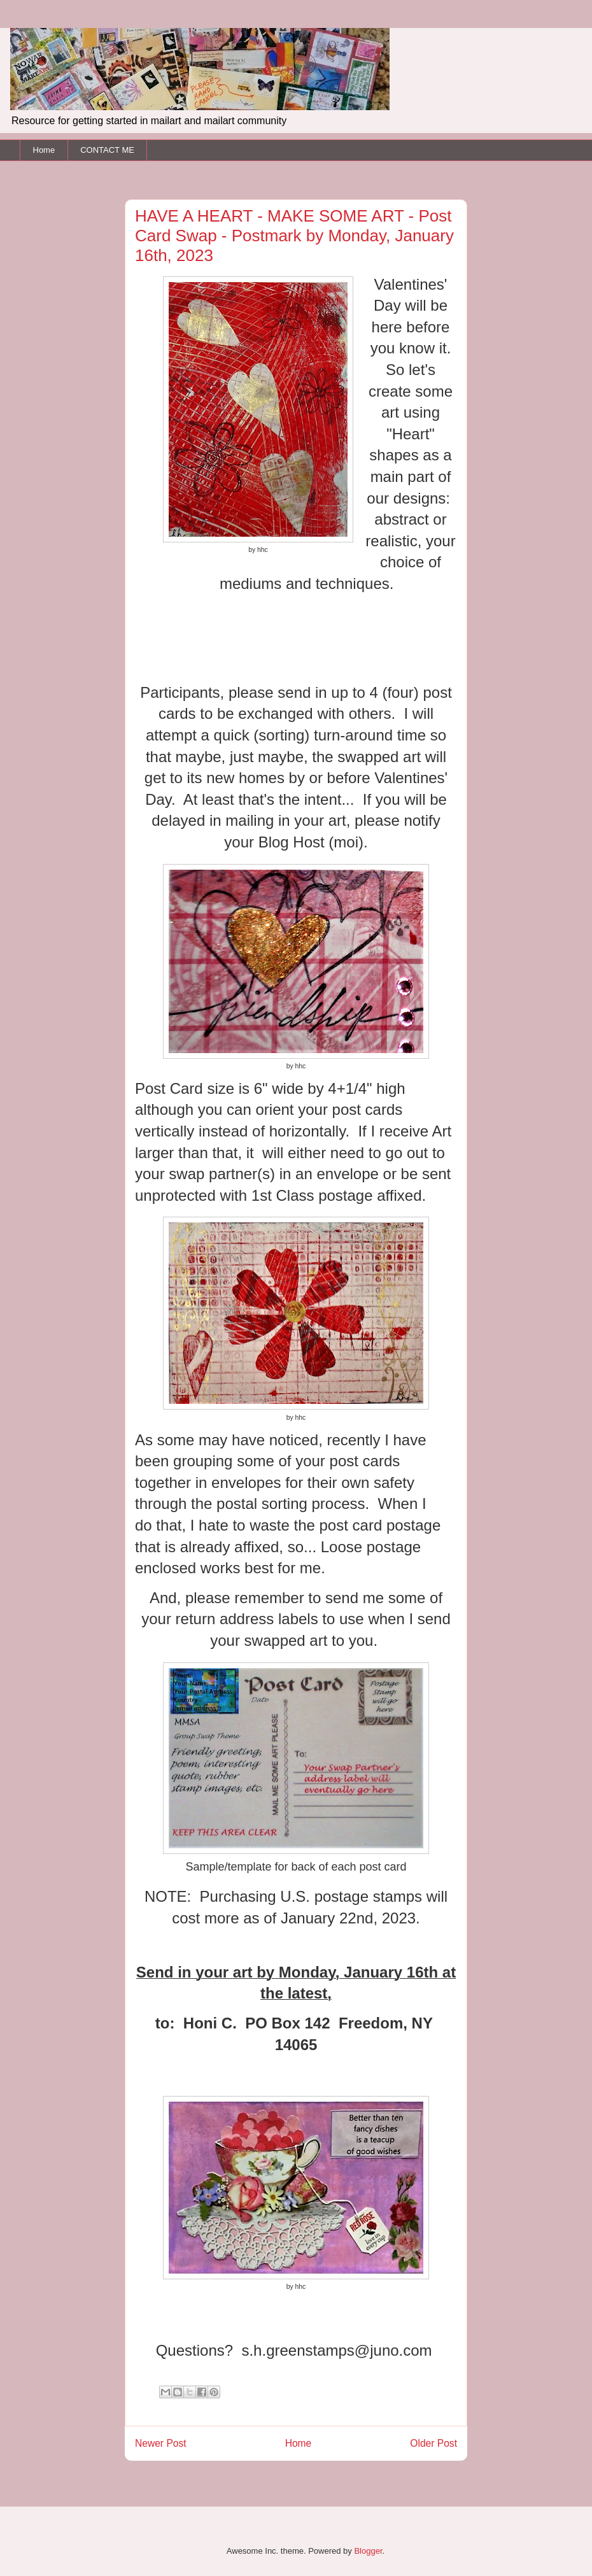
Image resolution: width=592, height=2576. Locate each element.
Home (44, 150)
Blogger (368, 2551)
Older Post (433, 2443)
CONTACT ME (107, 150)
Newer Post (161, 2443)
